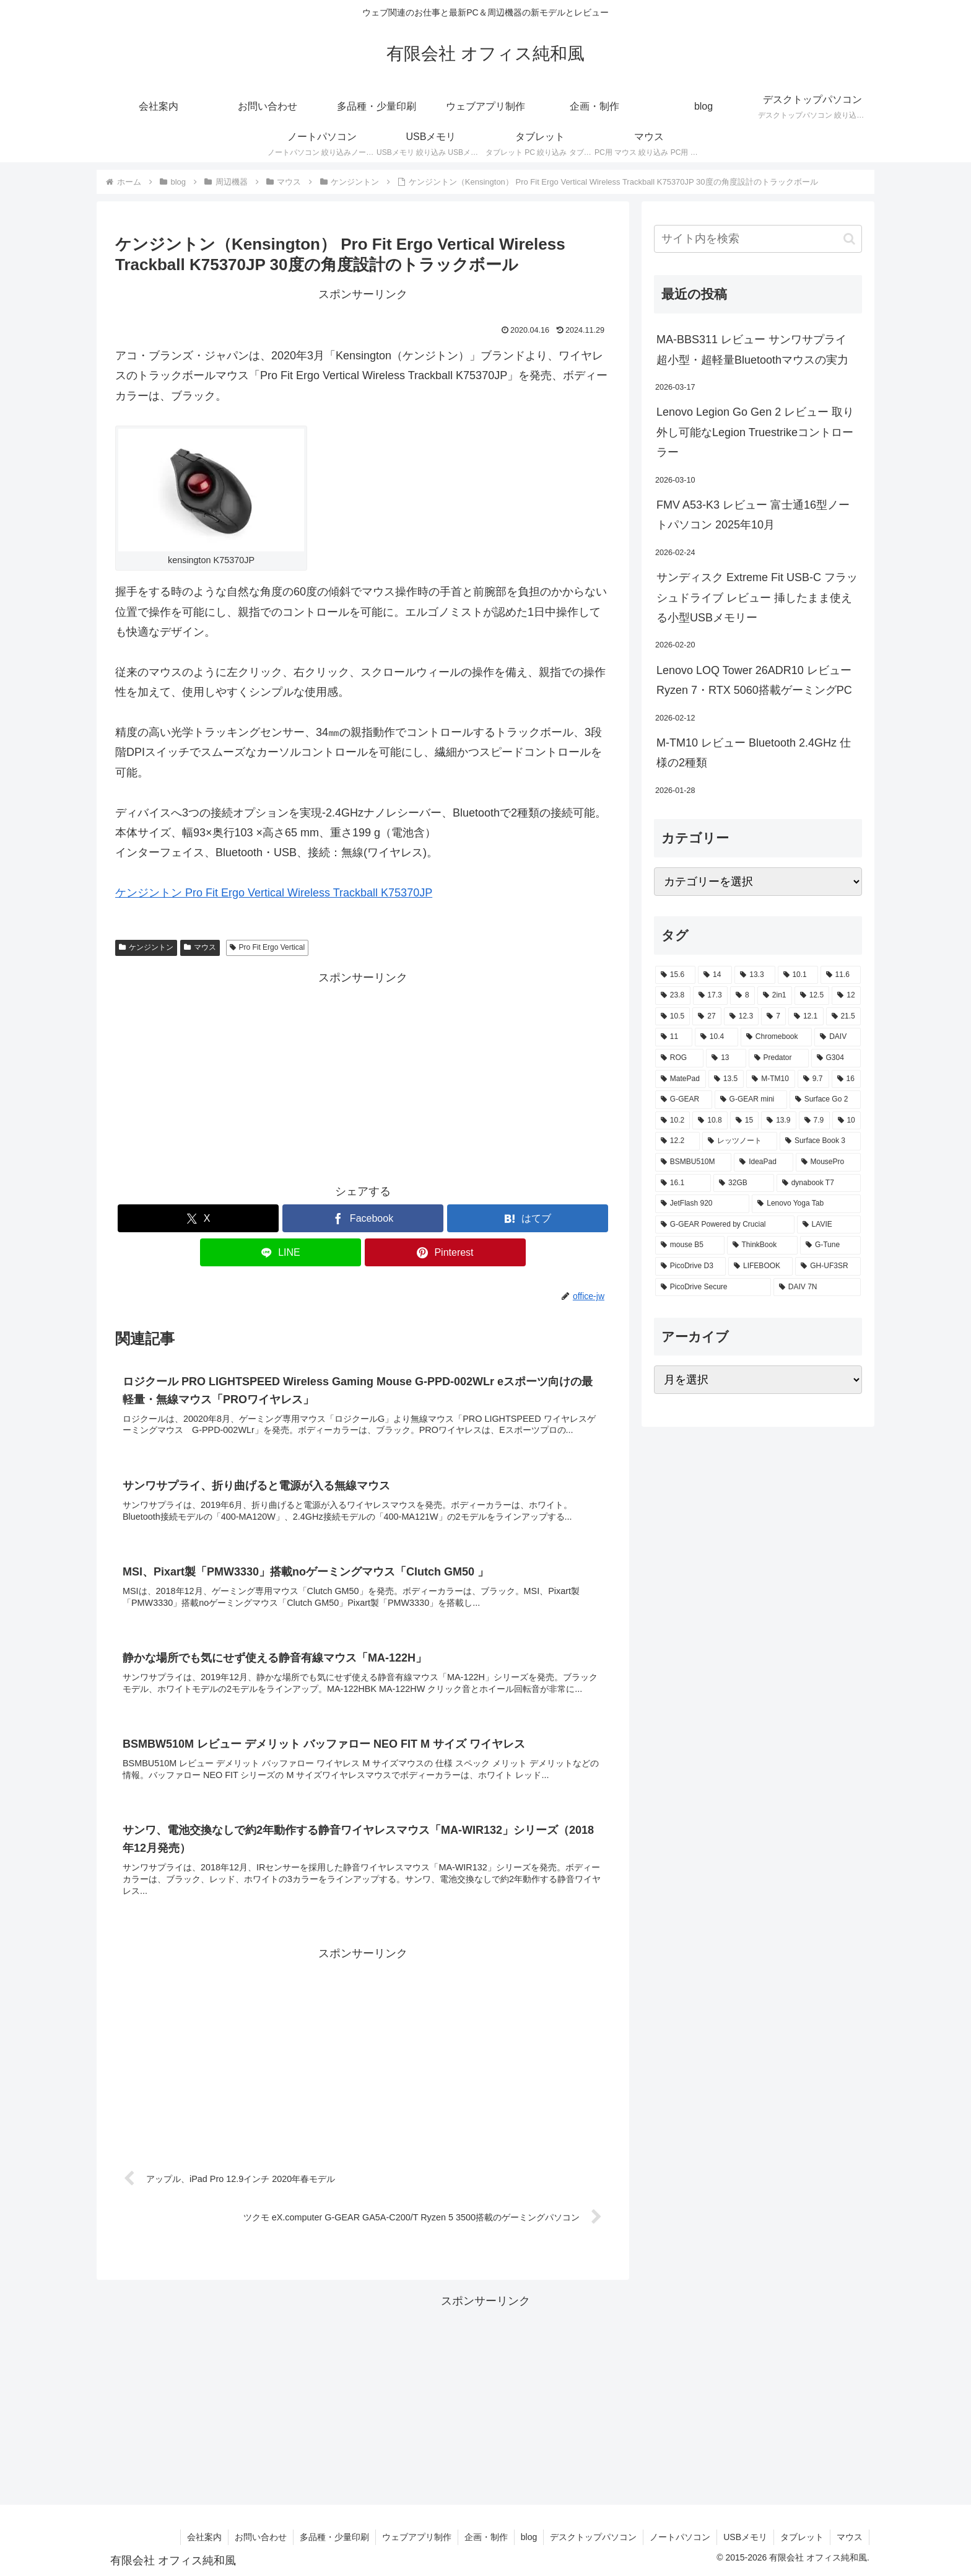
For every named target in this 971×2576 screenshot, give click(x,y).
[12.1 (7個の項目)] (805, 1016)
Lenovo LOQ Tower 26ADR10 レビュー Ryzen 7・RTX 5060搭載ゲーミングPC (754, 680)
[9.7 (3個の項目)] (813, 1079)
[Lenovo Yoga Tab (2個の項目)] (806, 1203)
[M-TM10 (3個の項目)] (770, 1079)
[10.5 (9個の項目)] (672, 1016)
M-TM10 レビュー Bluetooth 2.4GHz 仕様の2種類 (753, 753)
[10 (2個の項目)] (846, 1120)
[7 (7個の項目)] (773, 1016)
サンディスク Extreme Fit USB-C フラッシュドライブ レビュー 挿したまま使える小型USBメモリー (757, 597)
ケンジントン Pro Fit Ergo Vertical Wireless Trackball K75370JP (273, 893)
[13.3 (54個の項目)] (754, 975)
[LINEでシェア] (280, 1252)
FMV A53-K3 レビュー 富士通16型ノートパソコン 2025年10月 (753, 515)
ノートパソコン (680, 2537)
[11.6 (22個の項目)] (841, 975)
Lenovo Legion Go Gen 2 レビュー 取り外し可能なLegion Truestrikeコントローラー (755, 432)
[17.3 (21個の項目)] (710, 995)
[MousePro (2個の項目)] (828, 1162)
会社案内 (204, 2537)
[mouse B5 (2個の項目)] (690, 1245)
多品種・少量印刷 (334, 2537)
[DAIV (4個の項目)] (837, 1037)
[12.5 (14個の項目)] (812, 995)
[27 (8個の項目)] (706, 1016)
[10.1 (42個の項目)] (798, 975)
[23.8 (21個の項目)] (672, 995)
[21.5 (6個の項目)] (843, 1016)
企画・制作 (486, 2537)
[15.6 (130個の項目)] (675, 975)
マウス (200, 947)
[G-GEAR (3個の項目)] (683, 1099)
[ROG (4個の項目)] (679, 1058)
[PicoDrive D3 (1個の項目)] (690, 1266)
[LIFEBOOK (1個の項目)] (760, 1266)
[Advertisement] (363, 1074)
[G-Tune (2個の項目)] (830, 1245)
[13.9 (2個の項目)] (778, 1120)
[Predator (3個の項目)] (779, 1058)
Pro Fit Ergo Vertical (267, 947)
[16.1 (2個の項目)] (683, 1183)
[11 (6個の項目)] (673, 1037)
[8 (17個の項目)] (742, 995)
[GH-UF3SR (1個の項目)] (828, 1266)
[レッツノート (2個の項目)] (739, 1141)
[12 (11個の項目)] (846, 995)
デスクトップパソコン (593, 2537)
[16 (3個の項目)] (846, 1079)
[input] (758, 239)
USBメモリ (745, 2537)
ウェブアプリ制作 (416, 2537)
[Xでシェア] (198, 1218)
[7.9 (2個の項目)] (814, 1120)
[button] (849, 239)
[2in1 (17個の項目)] (774, 995)
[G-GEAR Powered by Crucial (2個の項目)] (725, 1225)
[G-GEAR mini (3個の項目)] (751, 1099)
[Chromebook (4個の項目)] (776, 1037)
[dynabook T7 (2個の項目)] (819, 1183)
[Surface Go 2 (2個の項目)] (825, 1099)
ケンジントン (146, 947)
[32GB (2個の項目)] (743, 1183)
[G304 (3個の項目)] (836, 1058)
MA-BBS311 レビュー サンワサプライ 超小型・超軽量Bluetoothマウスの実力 (752, 349)
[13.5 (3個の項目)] (726, 1079)
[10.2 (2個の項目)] (672, 1120)
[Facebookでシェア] (362, 1218)
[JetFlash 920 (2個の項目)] (702, 1203)
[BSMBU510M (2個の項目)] (693, 1162)
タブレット (802, 2537)
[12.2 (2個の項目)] (677, 1141)
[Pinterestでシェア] (445, 1252)
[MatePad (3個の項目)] (680, 1079)
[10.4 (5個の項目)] (716, 1037)
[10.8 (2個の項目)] (709, 1120)
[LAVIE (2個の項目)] (829, 1225)
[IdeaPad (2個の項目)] (763, 1162)
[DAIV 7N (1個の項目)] (817, 1287)
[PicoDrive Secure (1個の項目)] (713, 1287)
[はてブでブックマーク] (527, 1218)
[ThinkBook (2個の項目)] (762, 1245)
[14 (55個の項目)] (715, 975)
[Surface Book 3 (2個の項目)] (820, 1141)
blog (529, 2537)
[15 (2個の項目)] (744, 1120)
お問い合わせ (261, 2537)
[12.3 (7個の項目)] (741, 1016)
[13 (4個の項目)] (726, 1058)
